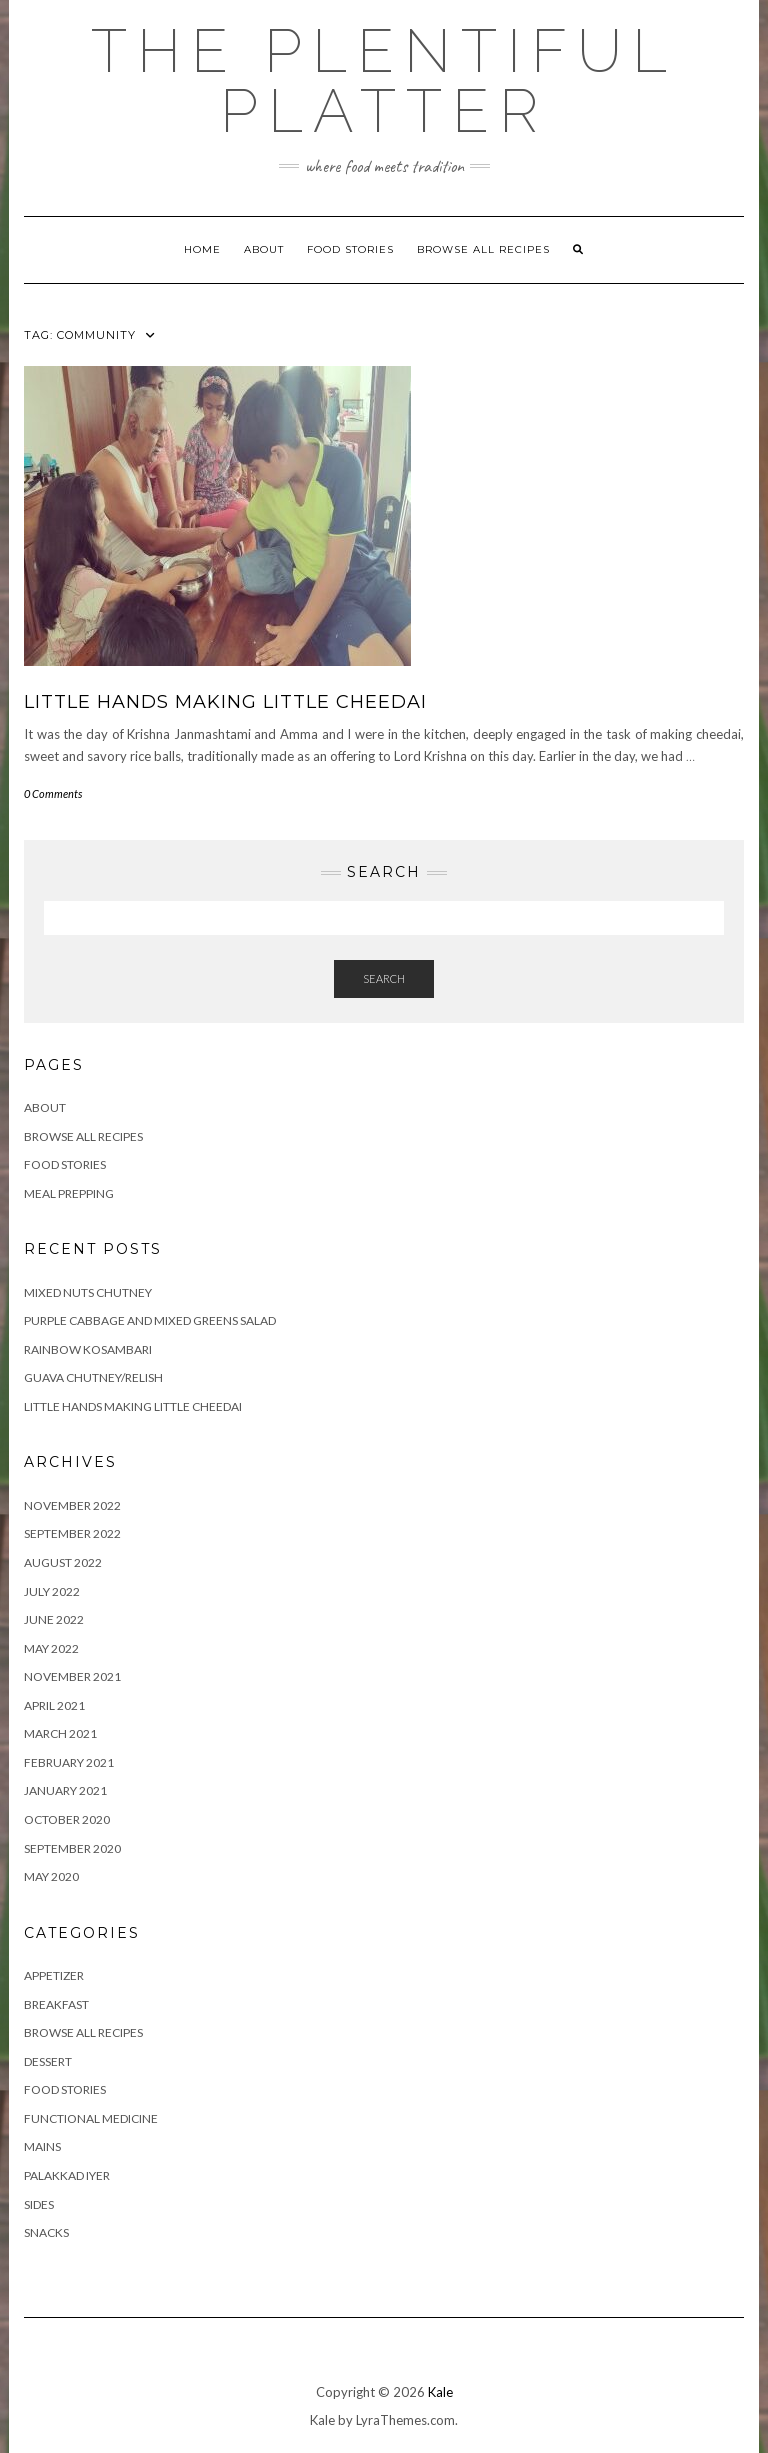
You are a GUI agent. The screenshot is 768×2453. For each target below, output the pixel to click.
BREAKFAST (56, 2004)
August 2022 (63, 1562)
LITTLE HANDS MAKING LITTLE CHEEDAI (225, 702)
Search (384, 978)
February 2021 (69, 1762)
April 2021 (54, 1705)
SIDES (39, 2204)
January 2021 (65, 1790)
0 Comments (53, 793)
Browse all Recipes (483, 249)
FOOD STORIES (350, 249)
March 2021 (60, 1733)
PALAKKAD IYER (67, 2175)
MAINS (42, 2146)
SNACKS (46, 2232)
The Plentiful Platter (384, 81)
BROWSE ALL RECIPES (83, 2032)
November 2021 (72, 1676)
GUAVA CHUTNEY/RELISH (93, 1377)
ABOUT (264, 249)
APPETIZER (54, 1975)
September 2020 (72, 1848)
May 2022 (51, 1648)
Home (202, 249)
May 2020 (51, 1876)
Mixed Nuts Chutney (88, 1292)
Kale (440, 2392)
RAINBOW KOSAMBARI (88, 1349)
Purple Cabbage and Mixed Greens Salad (150, 1320)
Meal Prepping (69, 1193)
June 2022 (54, 1619)
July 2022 (52, 1591)
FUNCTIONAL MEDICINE (91, 2118)
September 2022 (72, 1533)
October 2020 (67, 1819)
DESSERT (48, 2061)
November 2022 (72, 1505)
